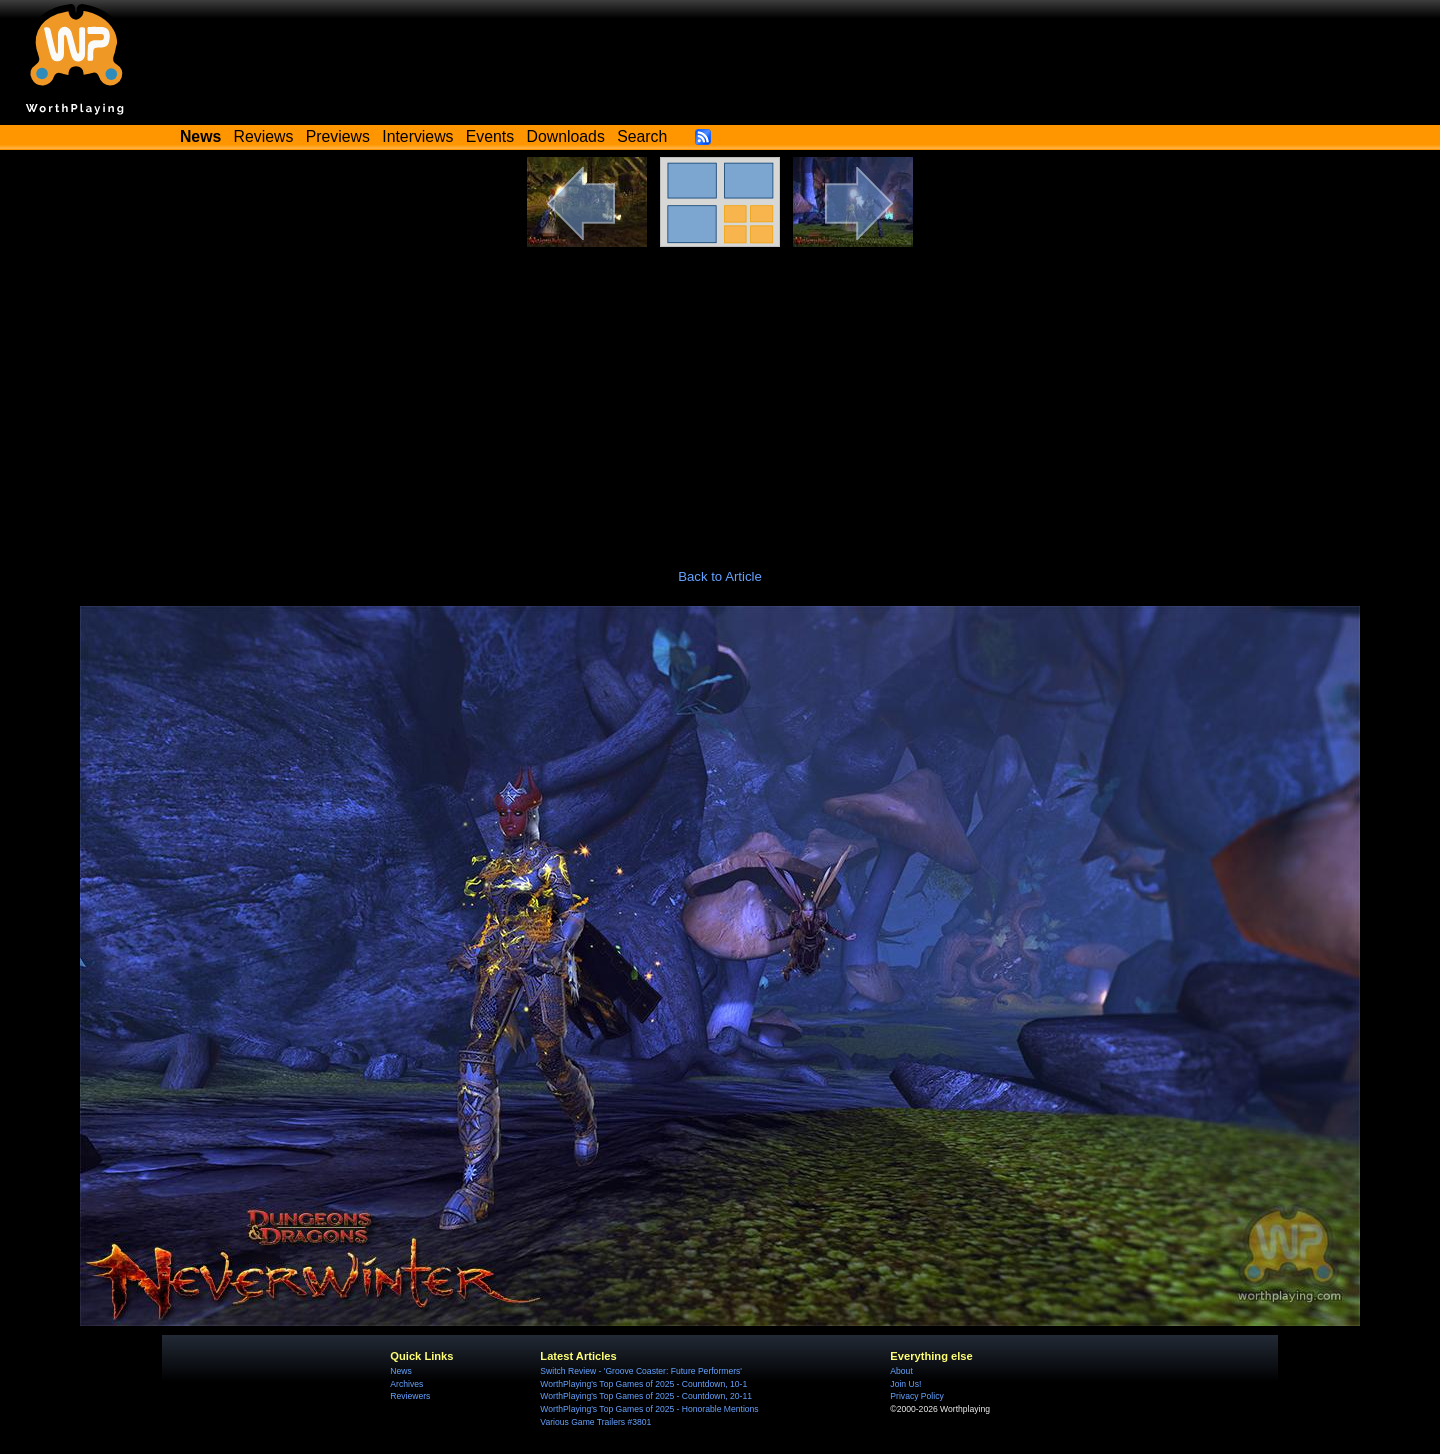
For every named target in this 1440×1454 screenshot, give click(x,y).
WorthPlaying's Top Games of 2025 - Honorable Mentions (649, 1409)
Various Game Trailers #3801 (595, 1422)
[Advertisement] (720, 397)
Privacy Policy (916, 1396)
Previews (338, 136)
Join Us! (905, 1384)
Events (490, 136)
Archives (406, 1384)
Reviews (264, 136)
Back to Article (720, 576)
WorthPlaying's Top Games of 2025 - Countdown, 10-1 (643, 1384)
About (901, 1371)
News (400, 1371)
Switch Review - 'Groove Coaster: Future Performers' (641, 1371)
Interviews (417, 136)
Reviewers (410, 1396)
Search (642, 136)
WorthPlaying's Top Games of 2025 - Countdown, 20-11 (646, 1396)
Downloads (566, 136)
